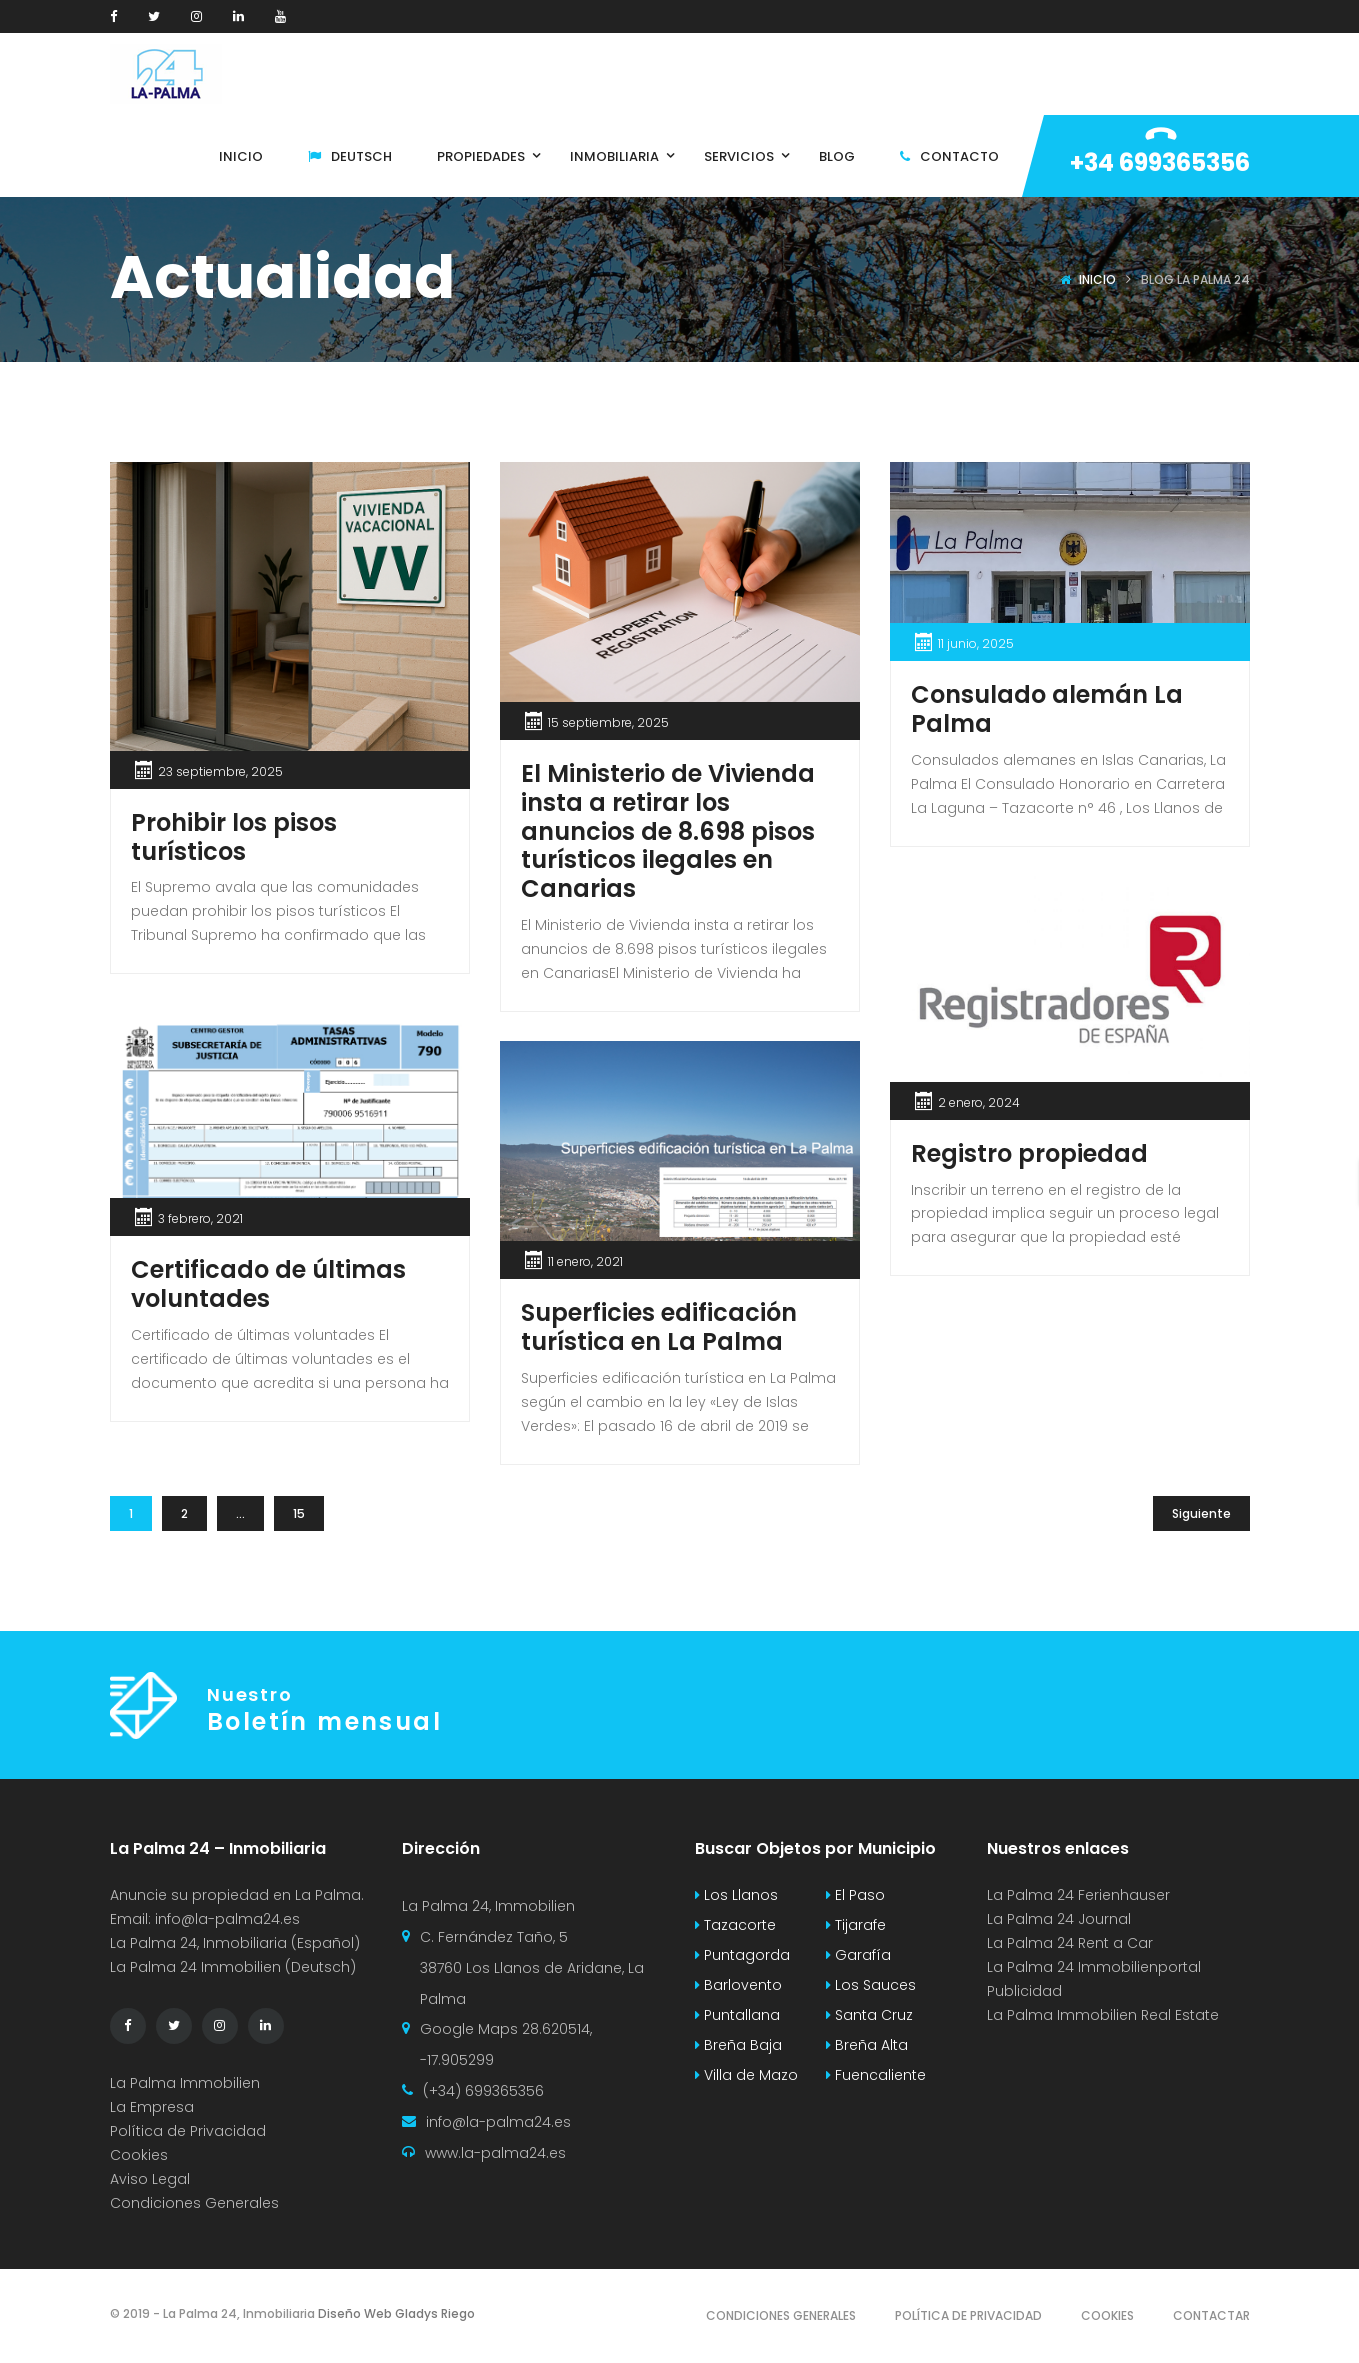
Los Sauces (871, 1985)
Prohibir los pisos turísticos (234, 837)
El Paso (855, 1895)
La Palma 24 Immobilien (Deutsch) (233, 1967)
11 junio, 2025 (976, 643)
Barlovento (738, 1985)
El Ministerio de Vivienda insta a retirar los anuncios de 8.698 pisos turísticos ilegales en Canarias (668, 831)
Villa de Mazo (746, 2075)
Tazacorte (735, 1925)
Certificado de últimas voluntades (268, 1284)
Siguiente (1201, 1513)
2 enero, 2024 (979, 1102)
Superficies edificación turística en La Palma (659, 1327)
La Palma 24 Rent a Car (1070, 1943)
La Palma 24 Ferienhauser (1078, 1895)
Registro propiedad (1029, 1153)
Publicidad (1026, 1991)
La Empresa (152, 2107)
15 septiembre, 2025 (608, 722)
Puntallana (737, 2015)
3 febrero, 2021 (200, 1218)
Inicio (1097, 279)
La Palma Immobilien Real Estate (1103, 2015)
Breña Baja (738, 2045)
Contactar (1211, 2315)
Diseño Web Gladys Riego (395, 2313)
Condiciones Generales (194, 2203)
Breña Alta (867, 2045)
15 (299, 1513)
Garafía (858, 1955)
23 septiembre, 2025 (220, 771)
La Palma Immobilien (185, 2083)
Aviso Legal (150, 2179)
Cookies (139, 2155)
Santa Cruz (869, 2015)
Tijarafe (856, 1925)
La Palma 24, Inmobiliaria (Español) (235, 1943)
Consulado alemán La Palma (1047, 709)
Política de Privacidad (188, 2131)
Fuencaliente (876, 2075)
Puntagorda (742, 1955)
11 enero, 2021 (585, 1261)
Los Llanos (736, 1895)
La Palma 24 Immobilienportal (1094, 1967)
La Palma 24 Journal (1059, 1919)
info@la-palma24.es (227, 1919)
